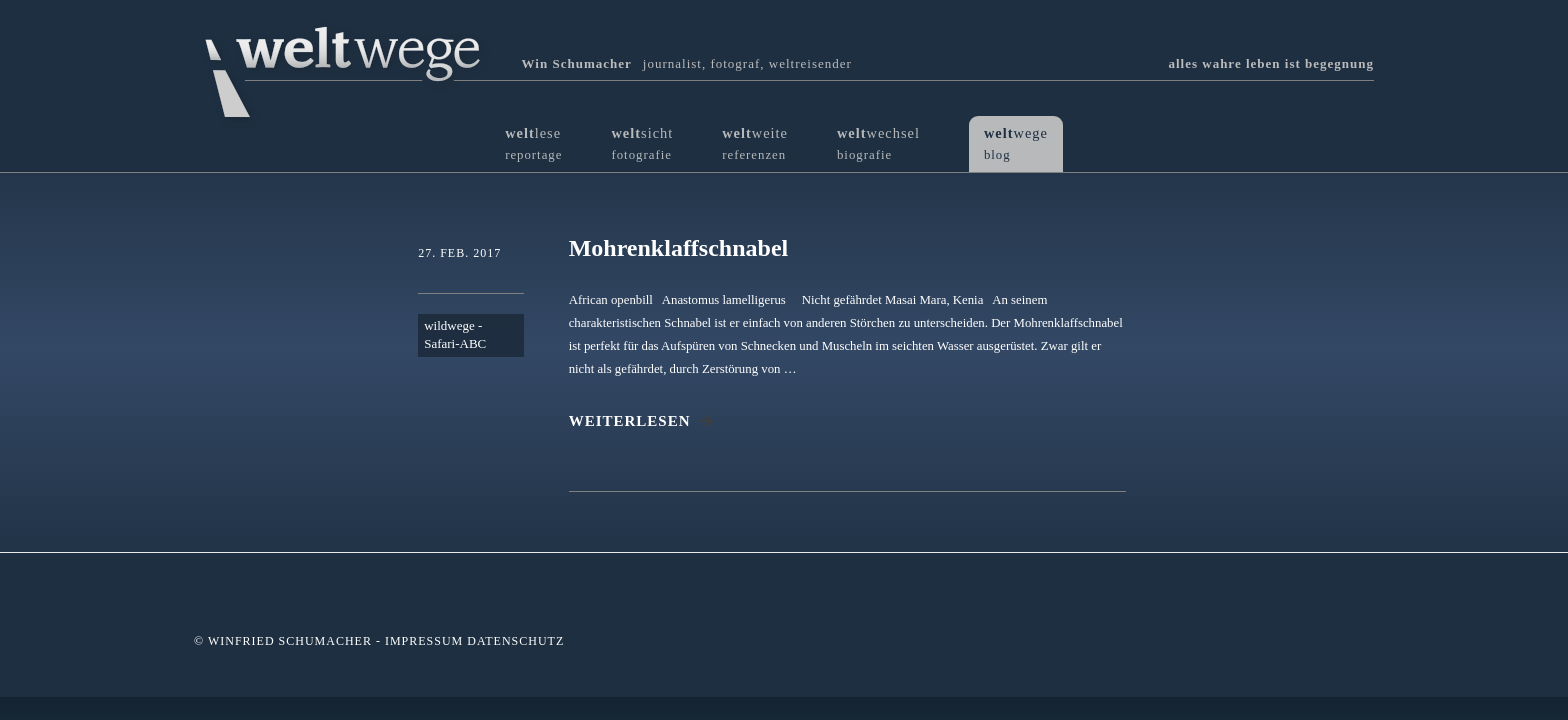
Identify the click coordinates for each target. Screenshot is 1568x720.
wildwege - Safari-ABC (455, 335)
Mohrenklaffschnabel (679, 248)
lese (533, 143)
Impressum (424, 641)
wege (1016, 143)
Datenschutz (515, 641)
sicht (642, 143)
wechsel (878, 143)
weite (755, 143)
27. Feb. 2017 (459, 253)
